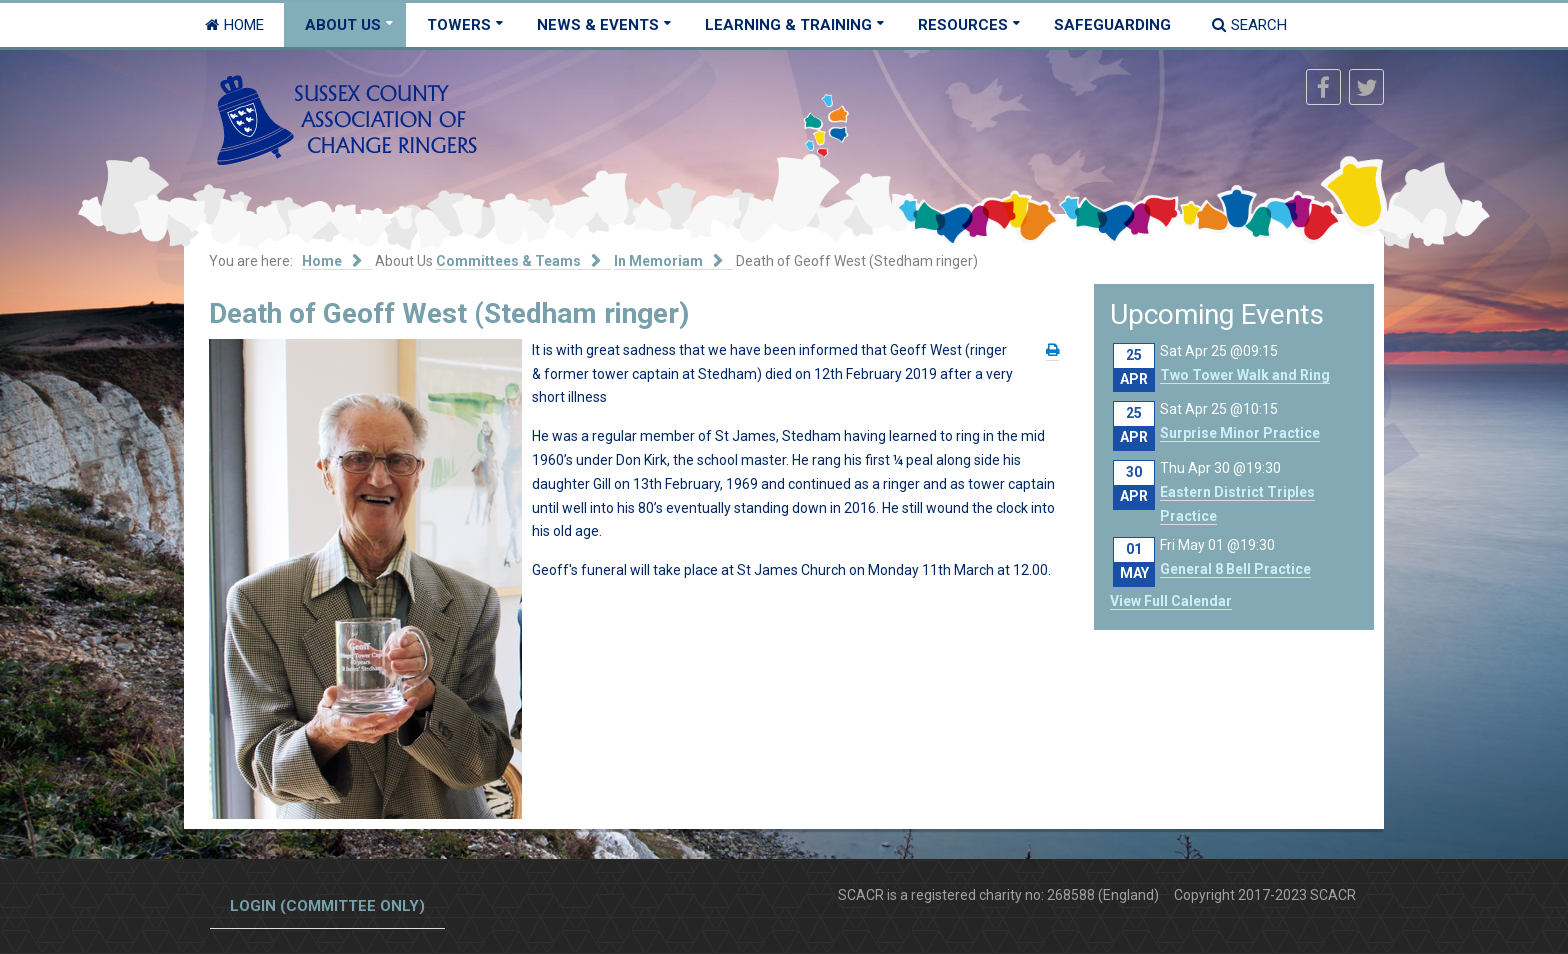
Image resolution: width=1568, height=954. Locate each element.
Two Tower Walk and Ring (1245, 375)
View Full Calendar (1171, 601)
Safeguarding (1112, 25)
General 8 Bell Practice (1235, 569)
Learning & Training (788, 25)
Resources (963, 25)
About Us (343, 25)
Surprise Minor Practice (1240, 433)
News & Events (598, 25)
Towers (459, 25)
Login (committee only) (327, 906)
